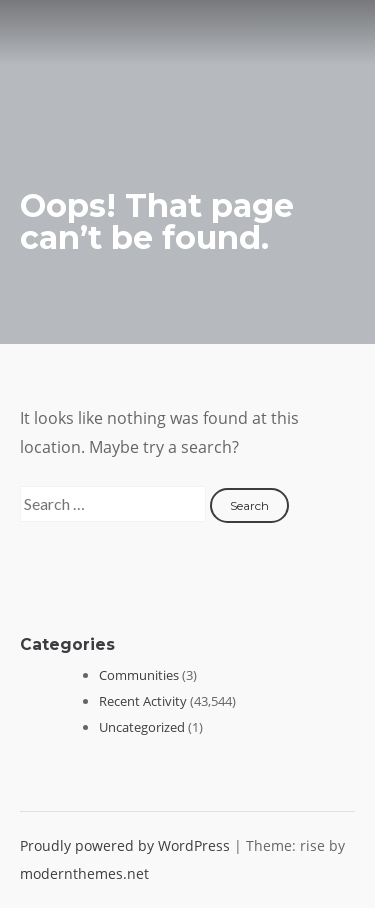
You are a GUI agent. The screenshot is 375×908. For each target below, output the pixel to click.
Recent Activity (143, 701)
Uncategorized (142, 727)
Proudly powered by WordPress (127, 845)
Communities (139, 675)
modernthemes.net (84, 873)
